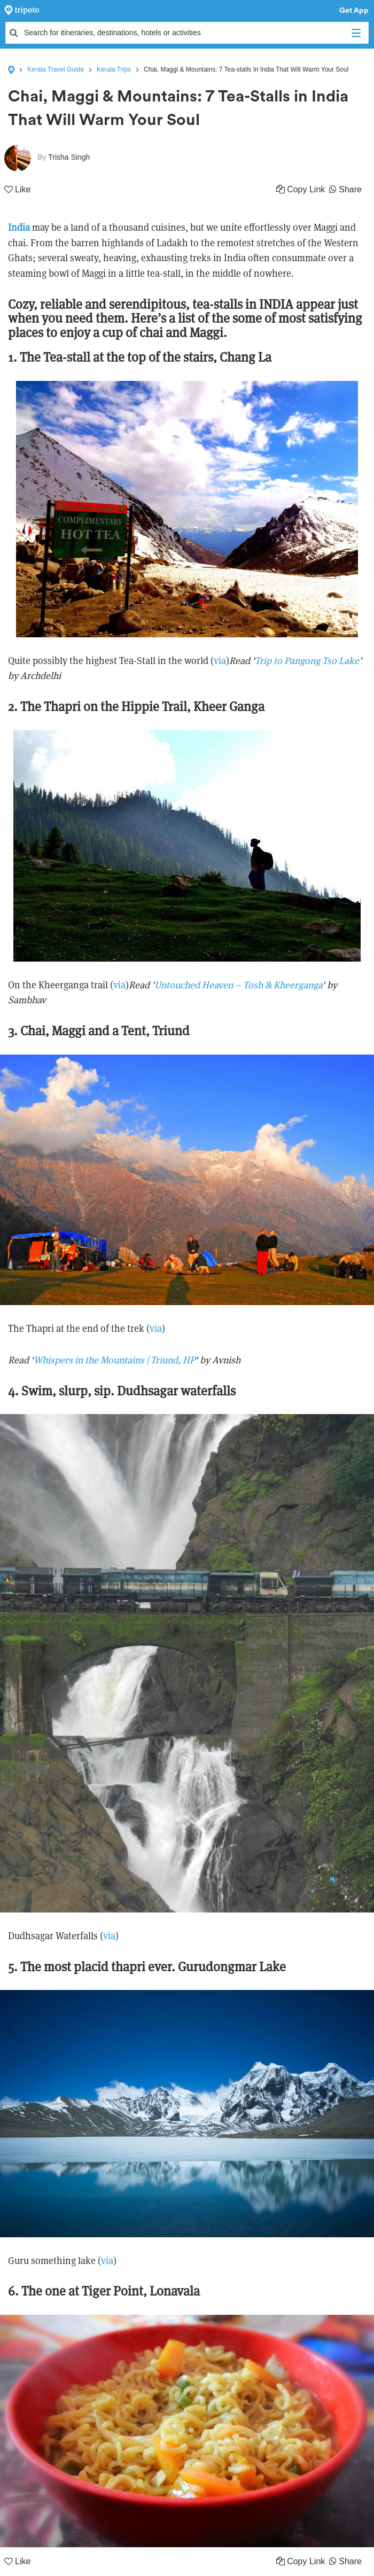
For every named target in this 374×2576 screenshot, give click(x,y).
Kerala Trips (114, 69)
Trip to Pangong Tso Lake (307, 660)
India (19, 227)
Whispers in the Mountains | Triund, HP (114, 1360)
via (220, 660)
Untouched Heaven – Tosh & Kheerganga (238, 985)
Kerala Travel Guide (55, 69)
